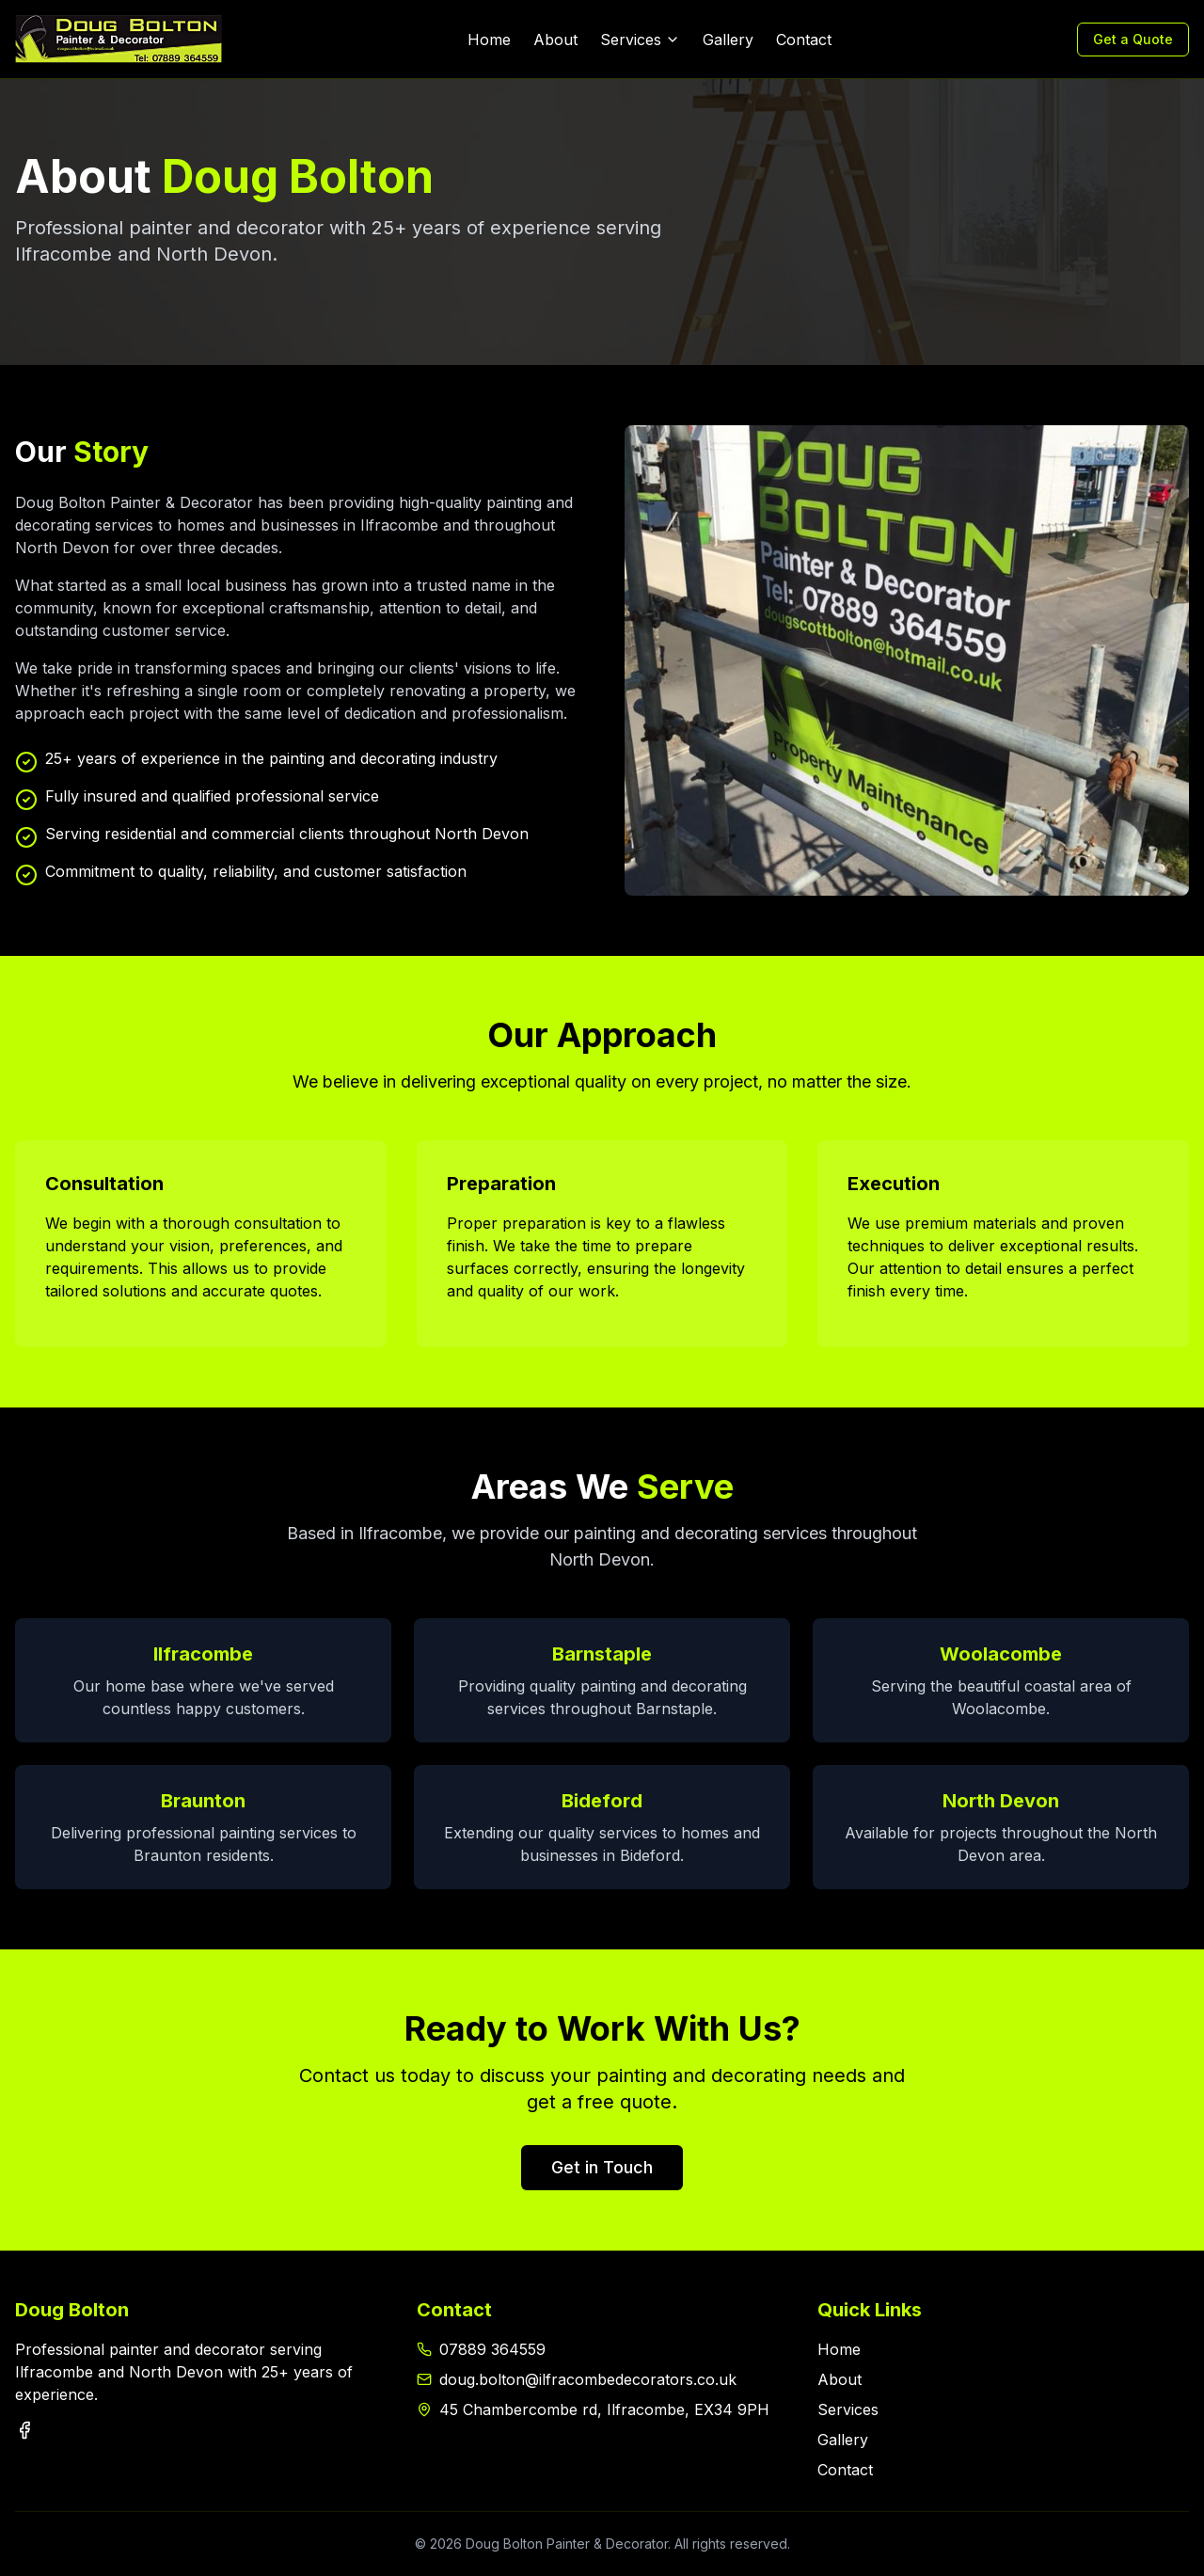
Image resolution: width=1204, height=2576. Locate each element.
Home (489, 39)
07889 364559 (492, 2349)
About (555, 39)
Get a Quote (1133, 39)
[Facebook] (24, 2430)
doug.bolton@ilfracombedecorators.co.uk (588, 2379)
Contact (804, 39)
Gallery (728, 39)
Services (640, 39)
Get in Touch (602, 2167)
